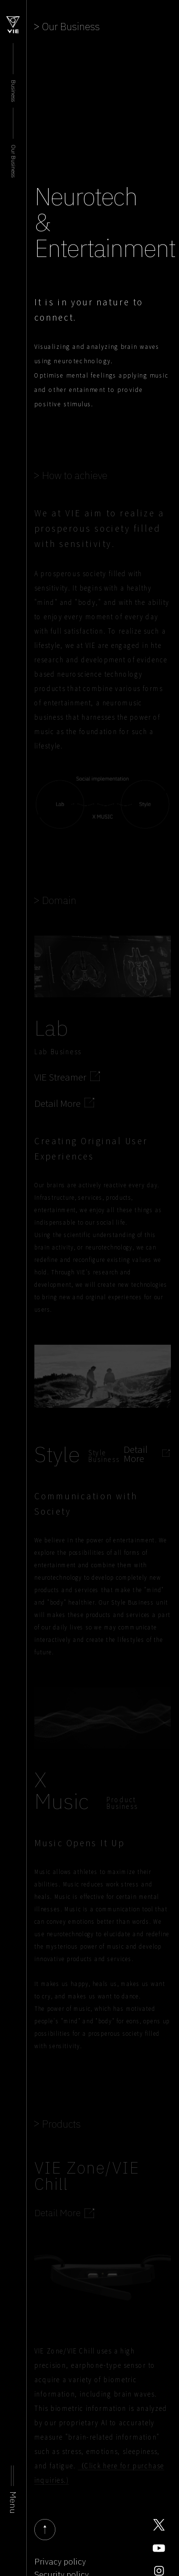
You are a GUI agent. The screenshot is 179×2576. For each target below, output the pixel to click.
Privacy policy (60, 2562)
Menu (13, 2502)
